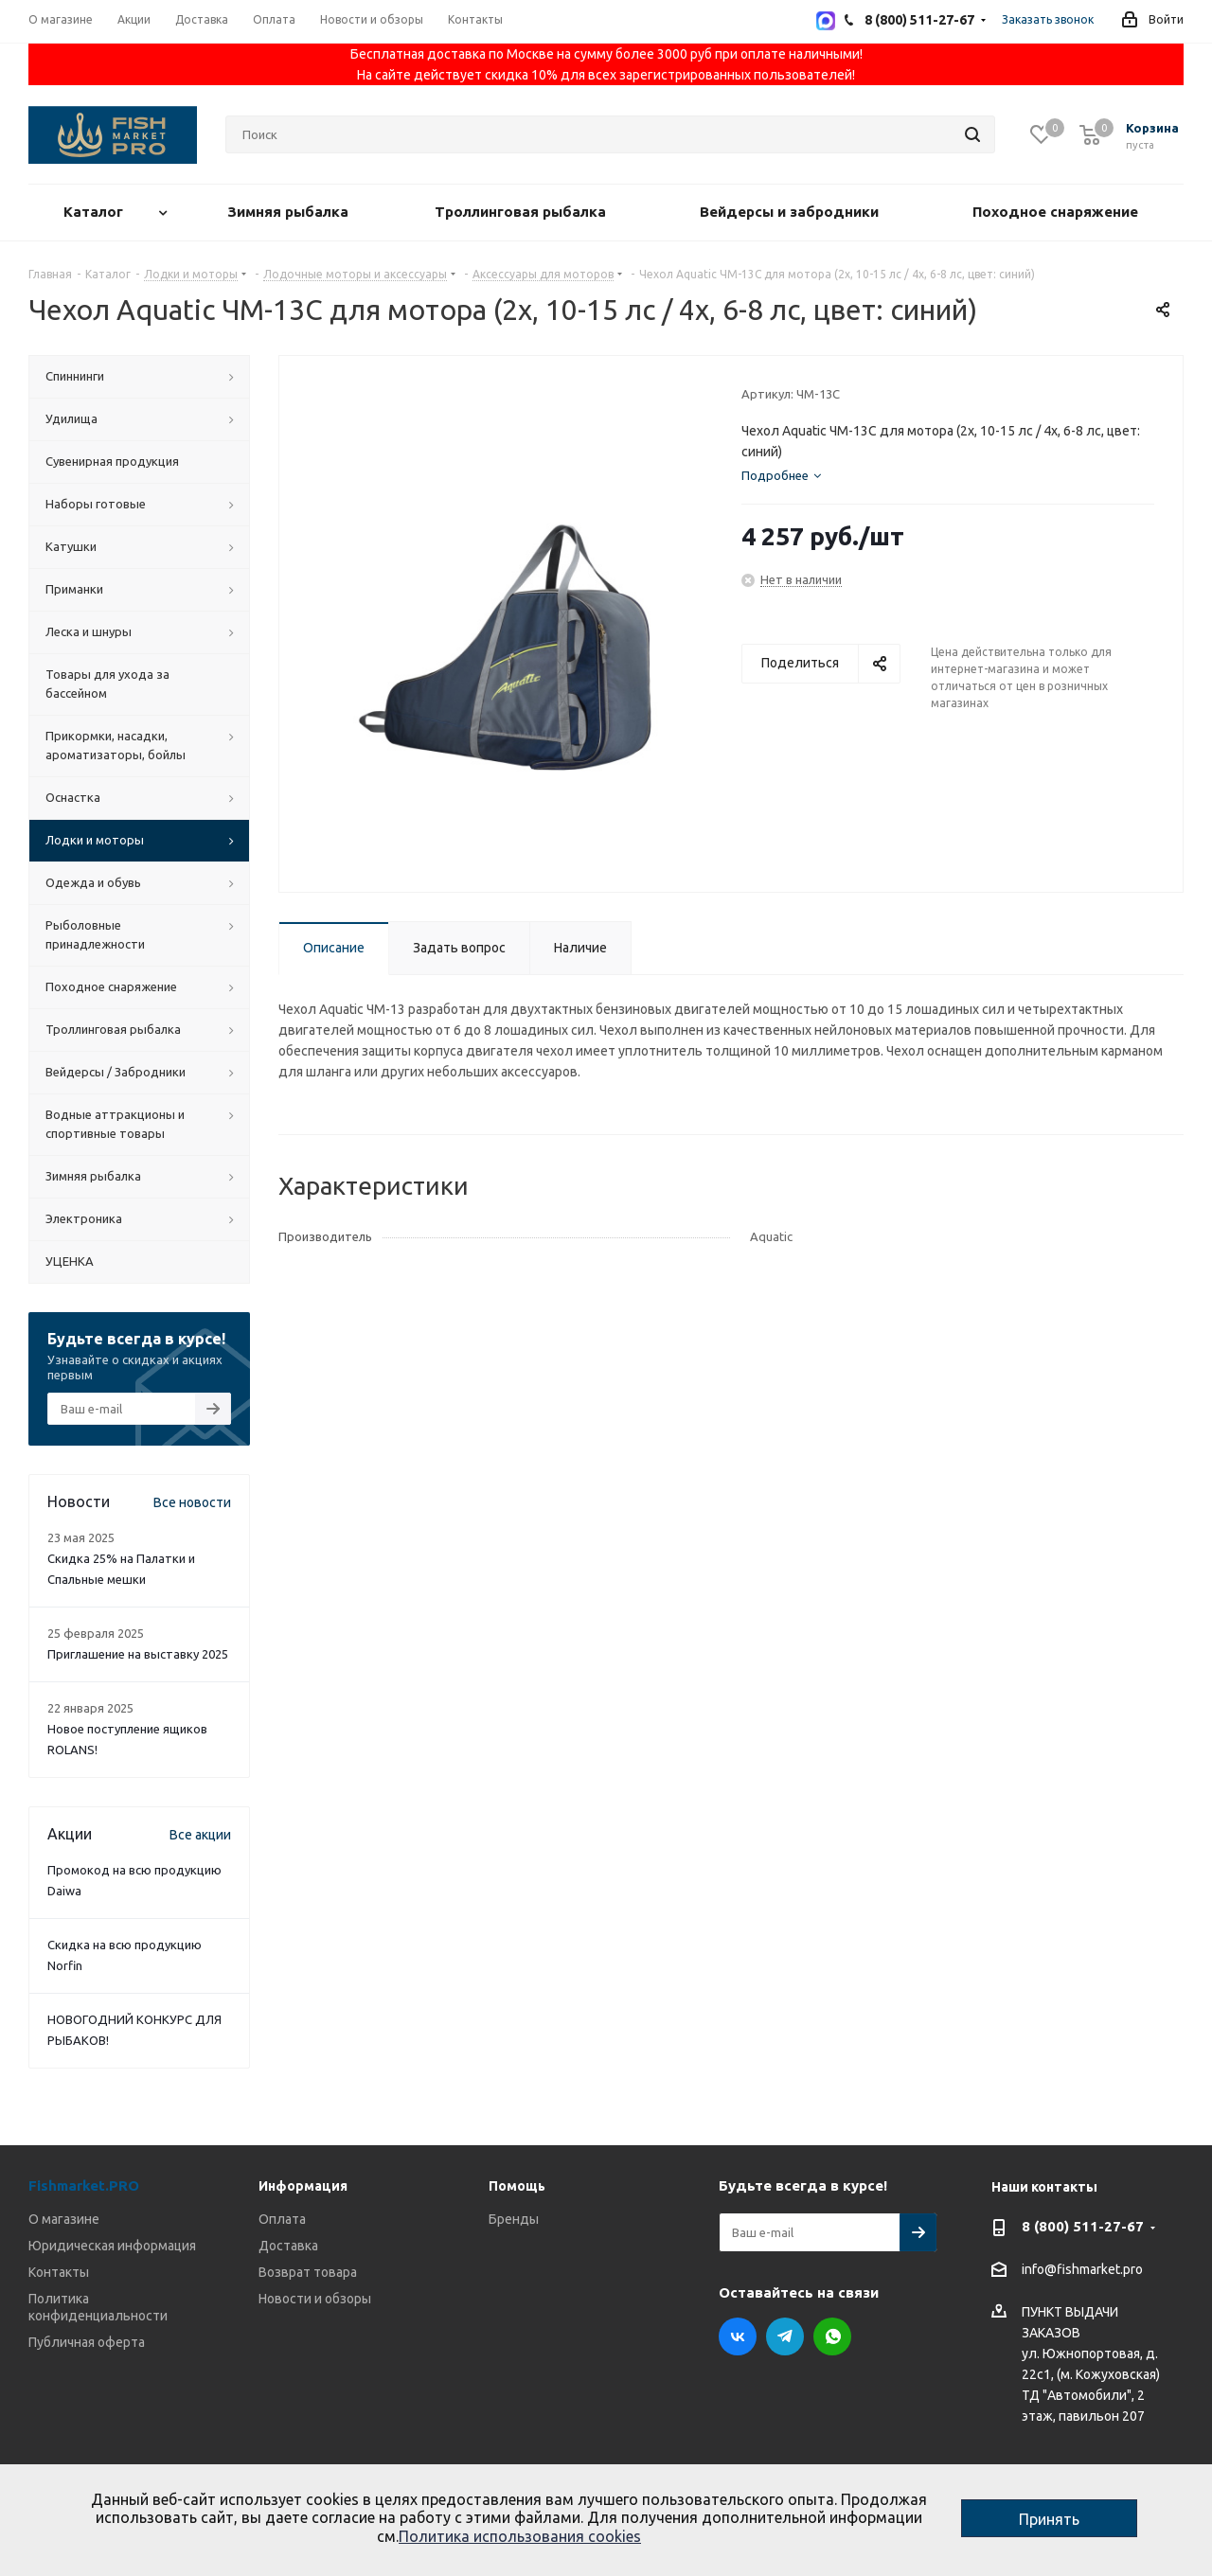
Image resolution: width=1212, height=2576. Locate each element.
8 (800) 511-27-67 (1083, 2226)
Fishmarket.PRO (83, 2185)
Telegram (785, 2336)
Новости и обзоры (314, 2298)
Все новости (192, 1502)
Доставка (288, 2245)
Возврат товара (307, 2272)
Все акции (200, 1834)
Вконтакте (738, 2336)
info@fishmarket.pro (1082, 2270)
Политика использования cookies (520, 2536)
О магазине (63, 2219)
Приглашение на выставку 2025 (137, 1654)
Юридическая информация (112, 2245)
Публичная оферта (86, 2342)
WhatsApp (832, 2336)
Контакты (58, 2272)
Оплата (282, 2219)
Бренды (514, 2219)
